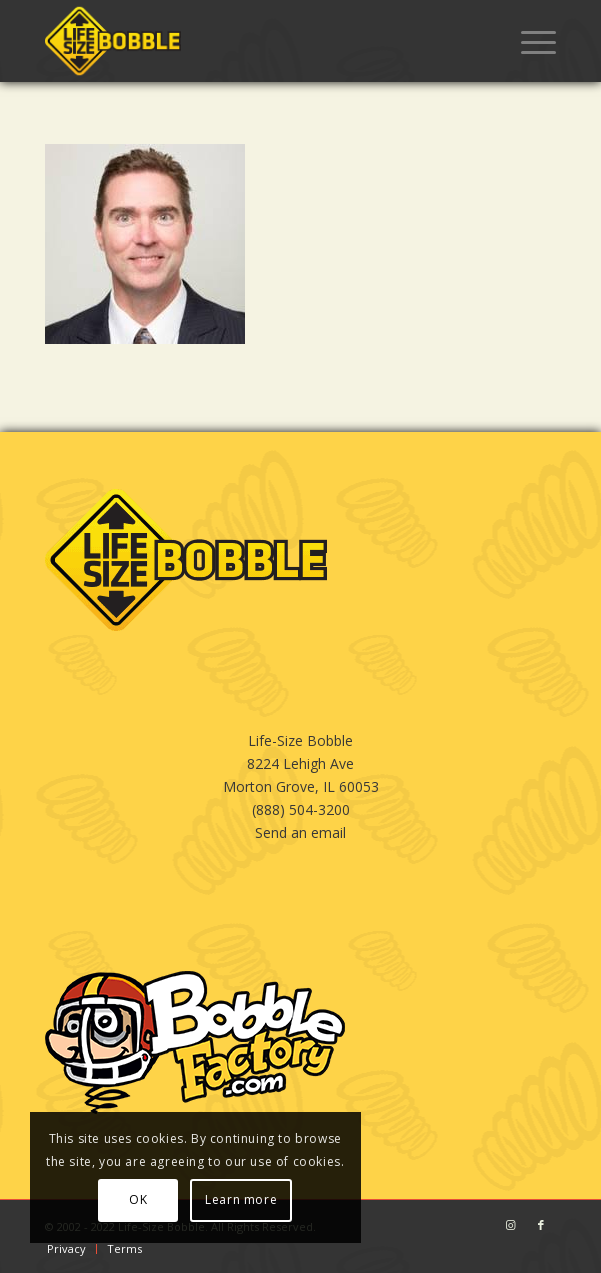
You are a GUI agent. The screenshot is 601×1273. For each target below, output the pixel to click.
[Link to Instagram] (511, 1225)
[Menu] (528, 41)
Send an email (300, 832)
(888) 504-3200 (301, 809)
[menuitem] (528, 41)
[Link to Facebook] (541, 1225)
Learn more (241, 1199)
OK (138, 1199)
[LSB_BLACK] (249, 41)
